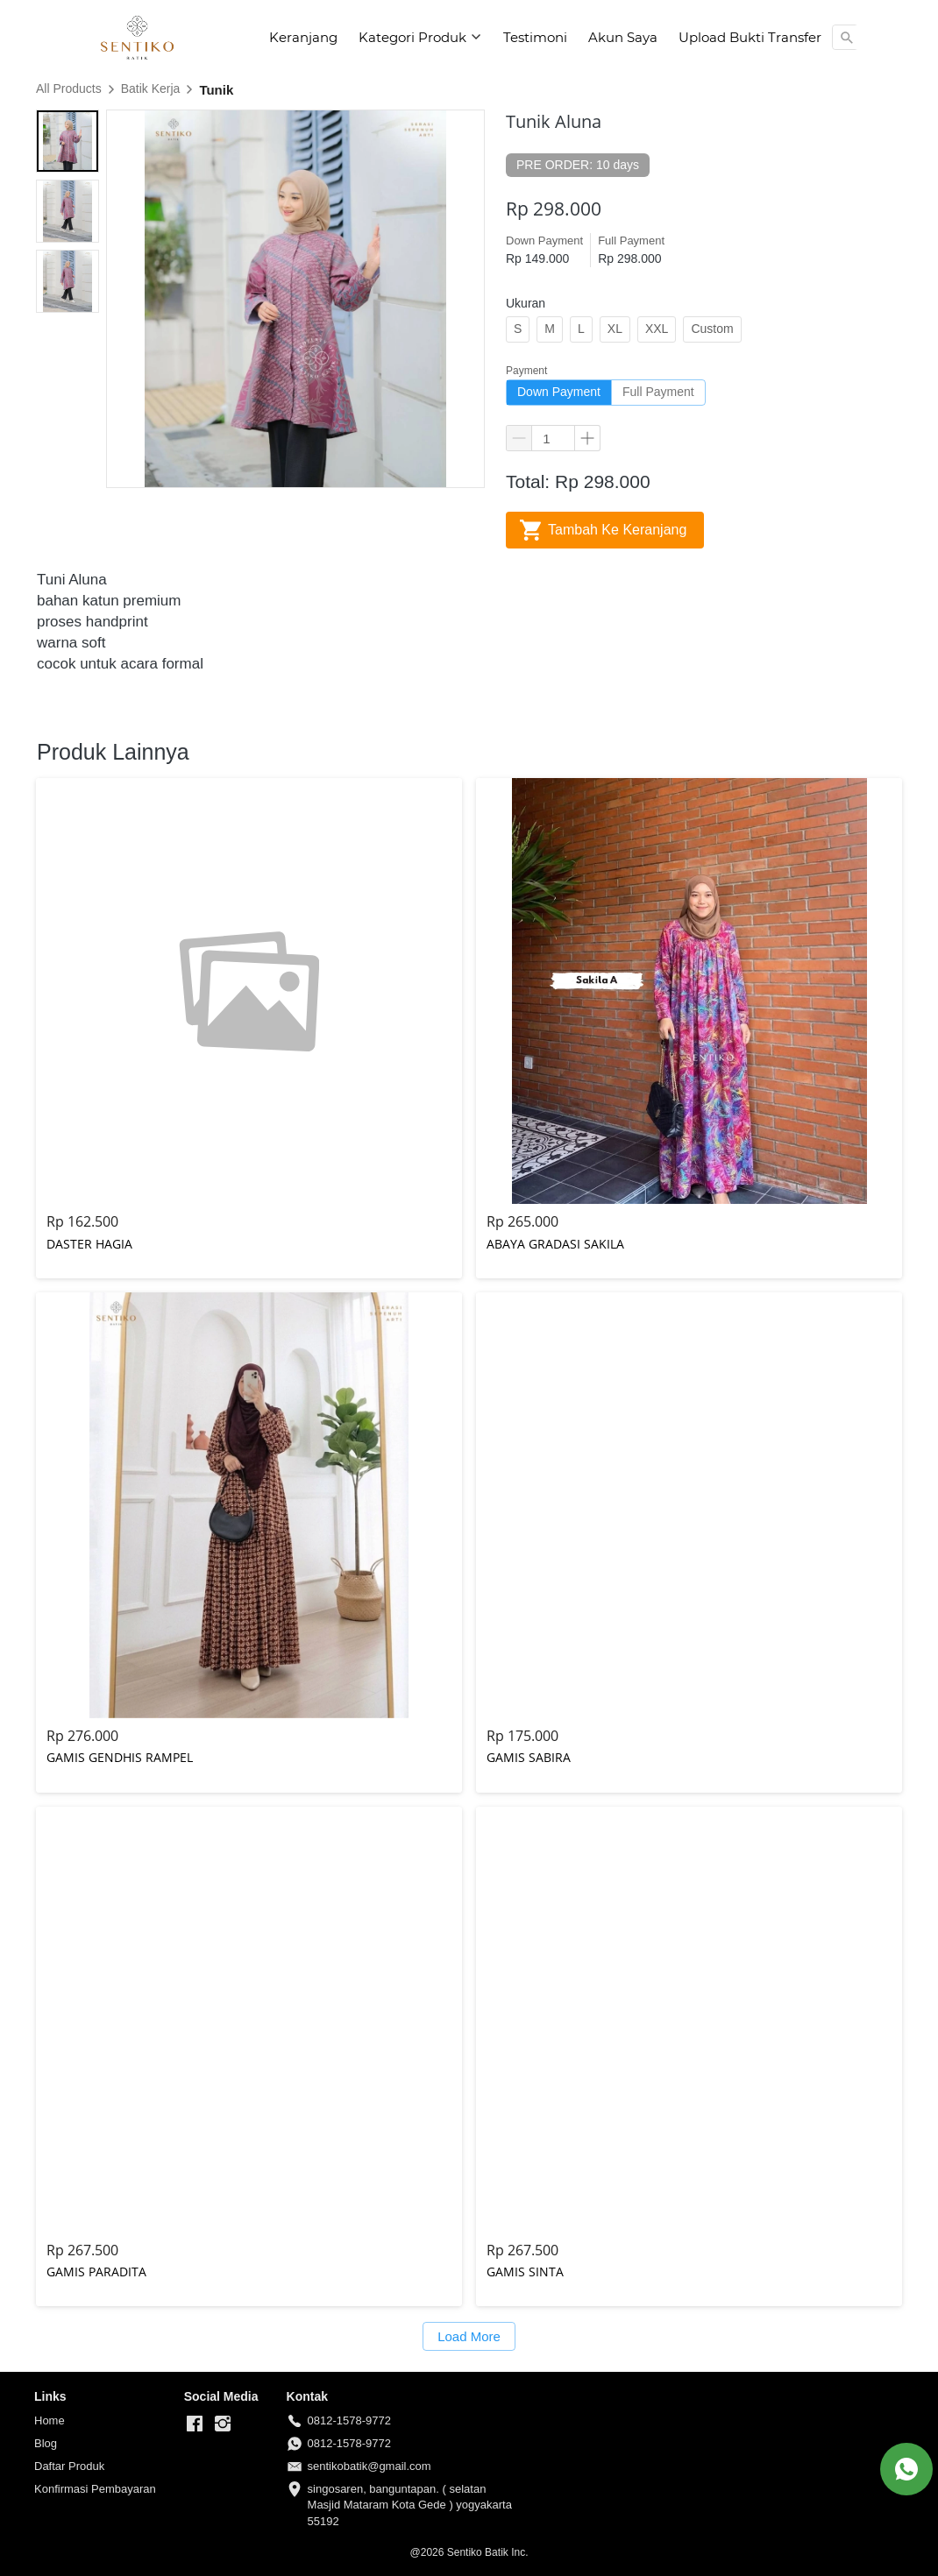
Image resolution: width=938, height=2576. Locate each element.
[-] (194, 2424)
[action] (906, 2469)
